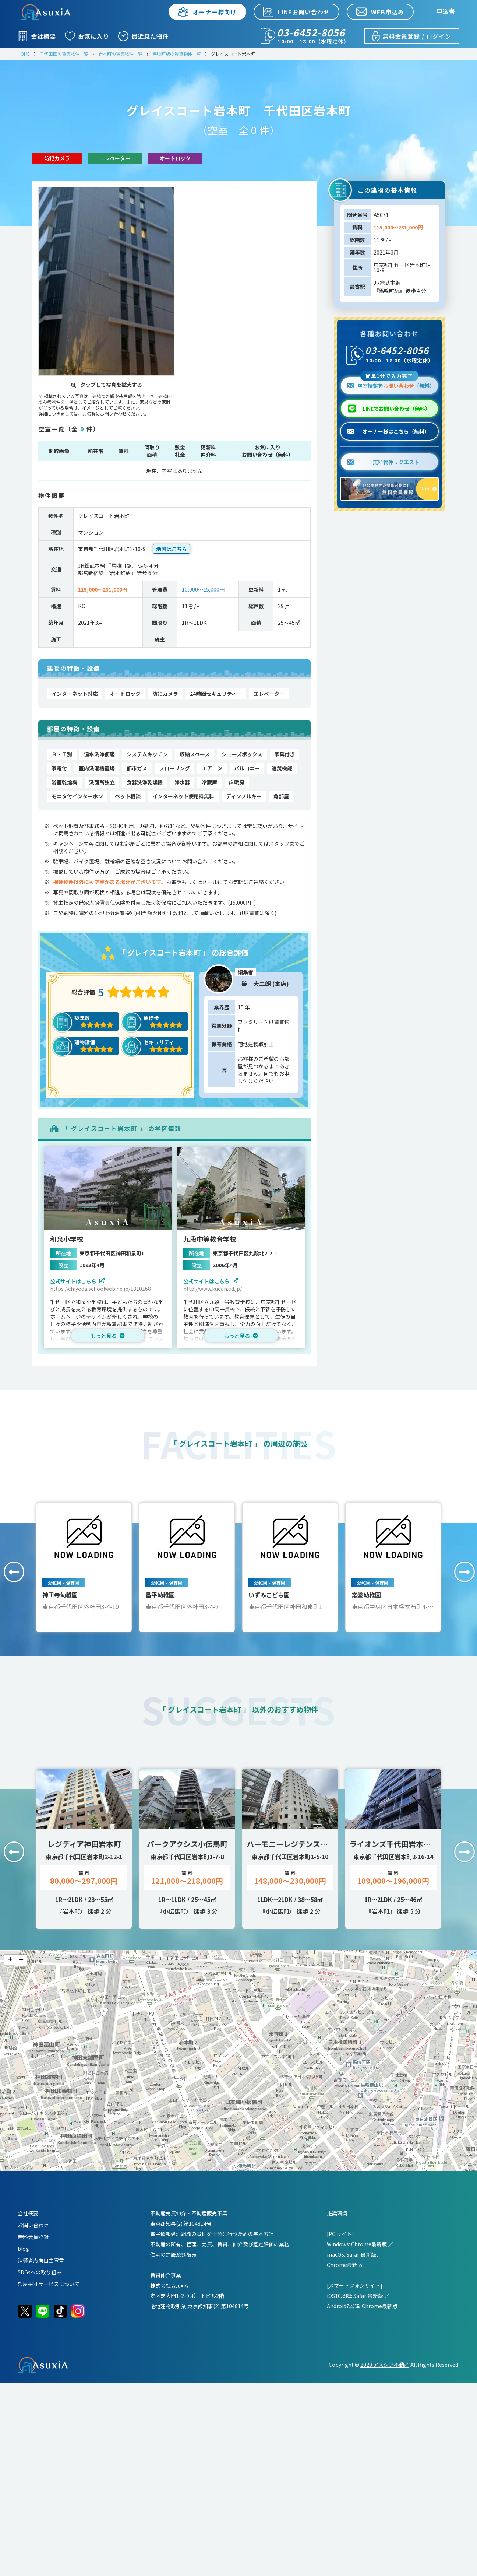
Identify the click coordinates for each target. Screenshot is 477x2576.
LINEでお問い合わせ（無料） (396, 408)
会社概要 (37, 36)
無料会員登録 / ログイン (411, 36)
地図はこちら (171, 549)
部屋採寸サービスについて (49, 2284)
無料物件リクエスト (383, 462)
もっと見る (108, 1335)
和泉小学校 (66, 1239)
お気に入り (87, 36)
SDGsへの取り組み (39, 2272)
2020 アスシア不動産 (384, 2364)
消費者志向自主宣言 (41, 2260)
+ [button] (10, 1960)
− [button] (21, 1960)
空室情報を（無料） (391, 382)
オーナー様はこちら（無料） (388, 431)
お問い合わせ (33, 2225)
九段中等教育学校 (209, 1239)
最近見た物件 (143, 36)
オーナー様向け (207, 12)
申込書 (445, 11)
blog (23, 2248)
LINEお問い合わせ (296, 12)
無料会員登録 (33, 2236)
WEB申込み (380, 12)
